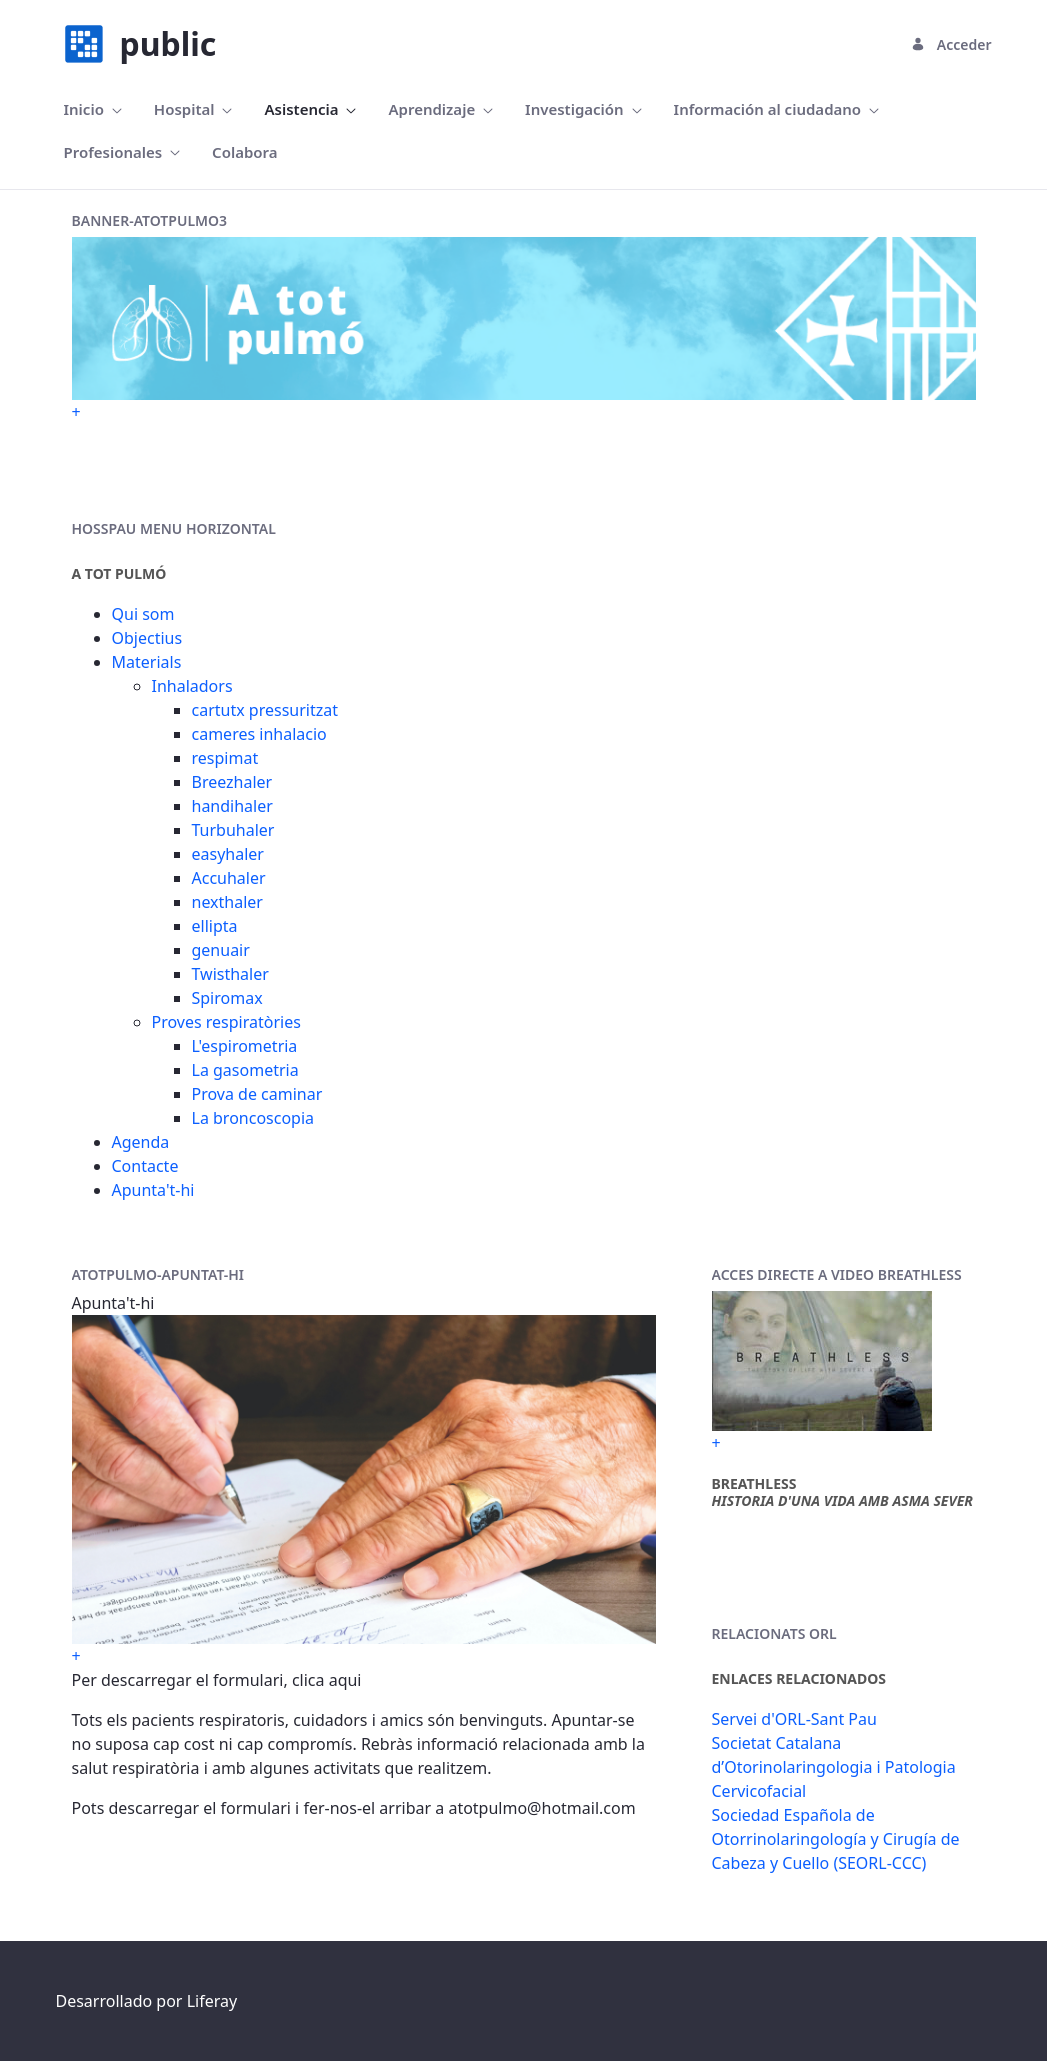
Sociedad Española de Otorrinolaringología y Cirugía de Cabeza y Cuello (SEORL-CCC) (836, 1839)
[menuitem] (93, 109)
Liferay (212, 2001)
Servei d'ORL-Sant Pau (794, 1719)
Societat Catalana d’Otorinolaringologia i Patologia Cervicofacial (834, 1767)
